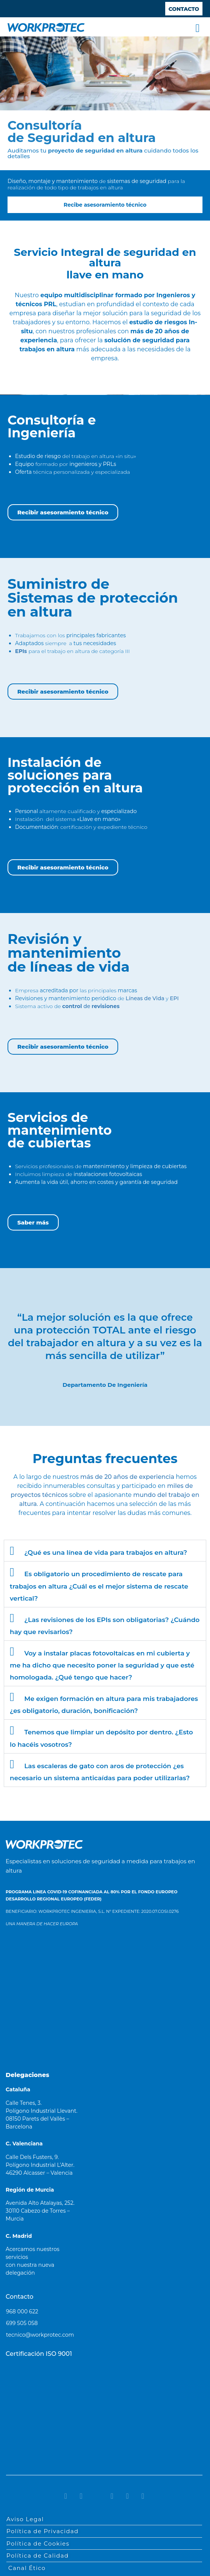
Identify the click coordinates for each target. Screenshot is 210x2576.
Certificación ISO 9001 (39, 2353)
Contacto (19, 2296)
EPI (174, 998)
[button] (197, 28)
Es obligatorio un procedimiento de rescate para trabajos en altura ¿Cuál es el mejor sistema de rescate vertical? (99, 1586)
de (90, 1006)
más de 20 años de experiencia (127, 1476)
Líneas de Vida (145, 998)
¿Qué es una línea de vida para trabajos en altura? (105, 1552)
